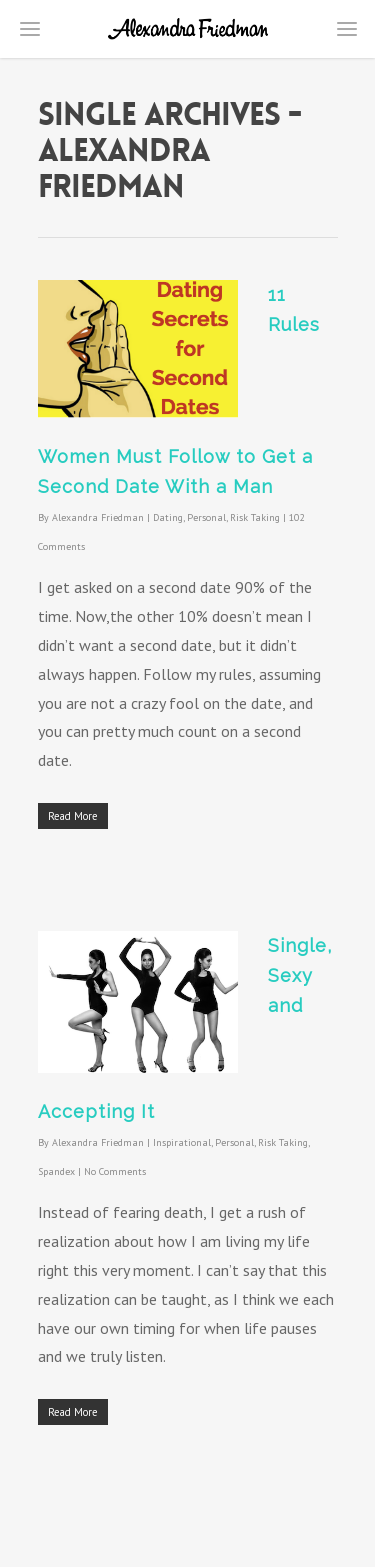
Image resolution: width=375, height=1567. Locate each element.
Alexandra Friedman (98, 517)
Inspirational (182, 1142)
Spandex (56, 1171)
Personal (206, 517)
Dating (168, 517)
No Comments (115, 1171)
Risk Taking (255, 517)
